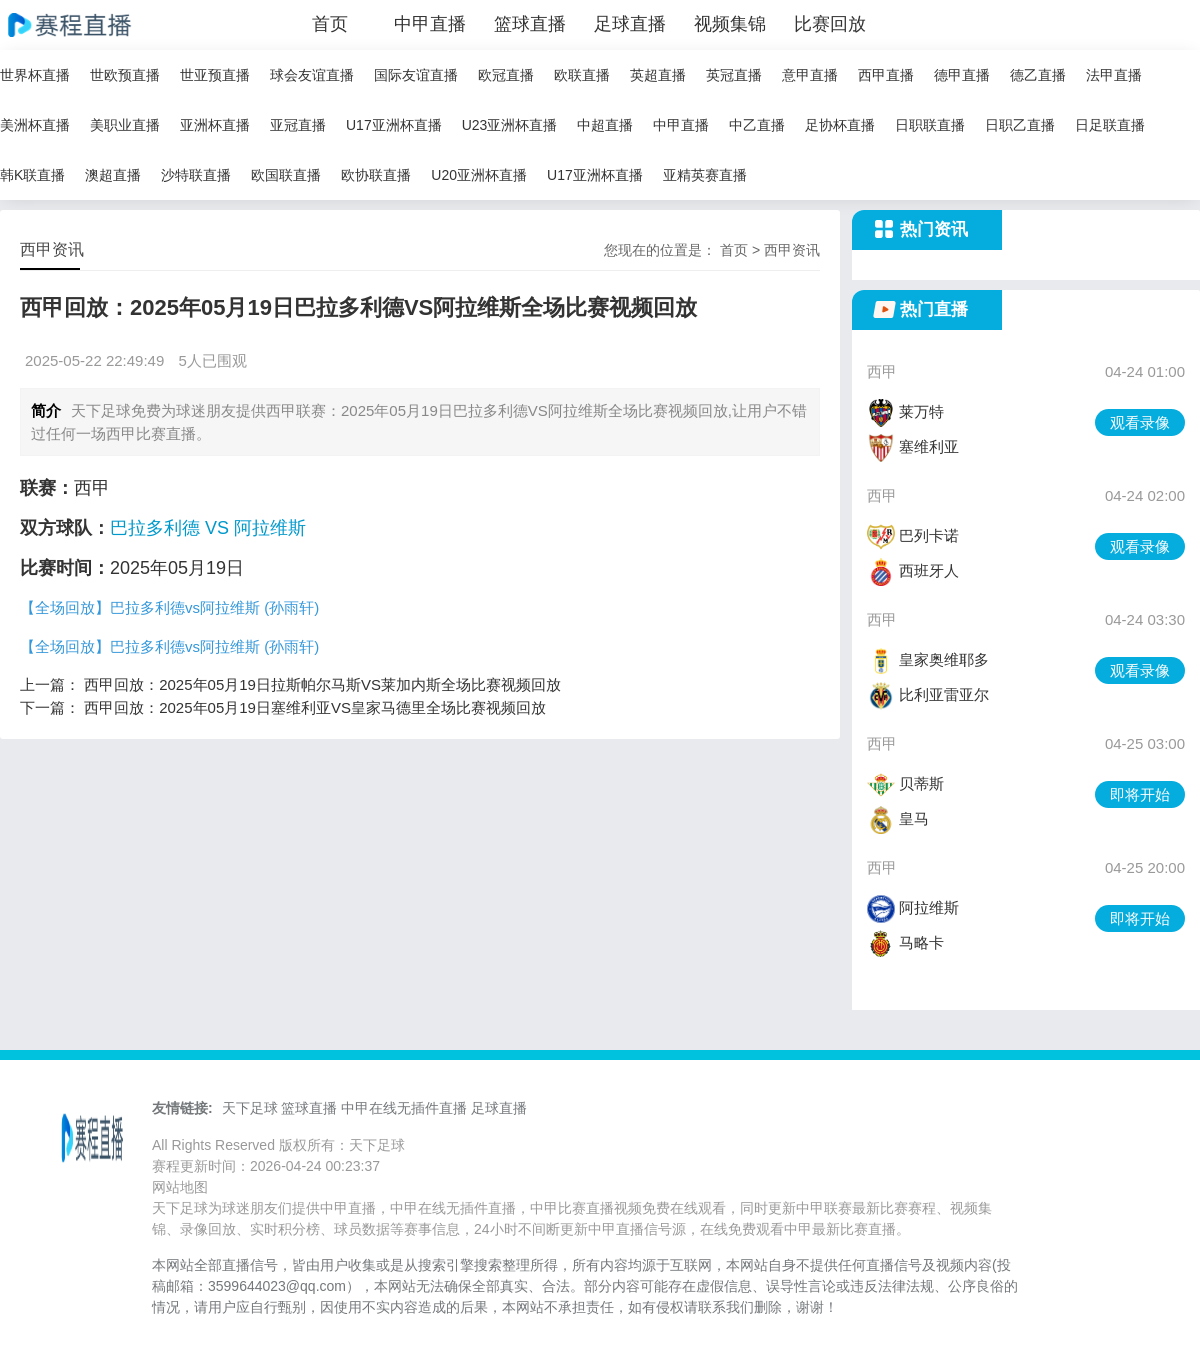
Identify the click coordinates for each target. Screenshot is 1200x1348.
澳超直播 (113, 175)
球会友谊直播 (312, 75)
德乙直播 (1038, 75)
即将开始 (1140, 794)
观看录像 (1140, 422)
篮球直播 (530, 24)
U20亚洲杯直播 (479, 175)
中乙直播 (757, 125)
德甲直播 (962, 75)
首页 (330, 24)
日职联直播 (930, 125)
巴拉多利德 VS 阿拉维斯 (208, 528)
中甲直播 (430, 24)
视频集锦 (730, 24)
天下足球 (250, 1108)
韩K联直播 (32, 175)
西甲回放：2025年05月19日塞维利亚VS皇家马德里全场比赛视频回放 (315, 707)
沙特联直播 (196, 175)
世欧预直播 (125, 75)
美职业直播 (125, 125)
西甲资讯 (792, 250)
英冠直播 (734, 75)
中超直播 (605, 125)
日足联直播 (1110, 125)
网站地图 (180, 1187)
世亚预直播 (215, 75)
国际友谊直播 (416, 75)
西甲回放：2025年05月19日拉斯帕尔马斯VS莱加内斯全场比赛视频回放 (322, 684)
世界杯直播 (35, 75)
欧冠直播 (506, 75)
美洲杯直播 (35, 125)
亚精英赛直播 (705, 175)
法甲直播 (1114, 75)
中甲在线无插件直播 (404, 1108)
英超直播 (658, 75)
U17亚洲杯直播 (394, 125)
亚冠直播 (298, 125)
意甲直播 (810, 75)
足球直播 (630, 24)
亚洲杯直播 (215, 125)
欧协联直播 (376, 175)
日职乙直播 (1020, 125)
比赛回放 (830, 24)
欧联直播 (582, 75)
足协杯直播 (840, 125)
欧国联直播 (286, 175)
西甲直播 (886, 75)
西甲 (882, 371)
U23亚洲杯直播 (510, 125)
